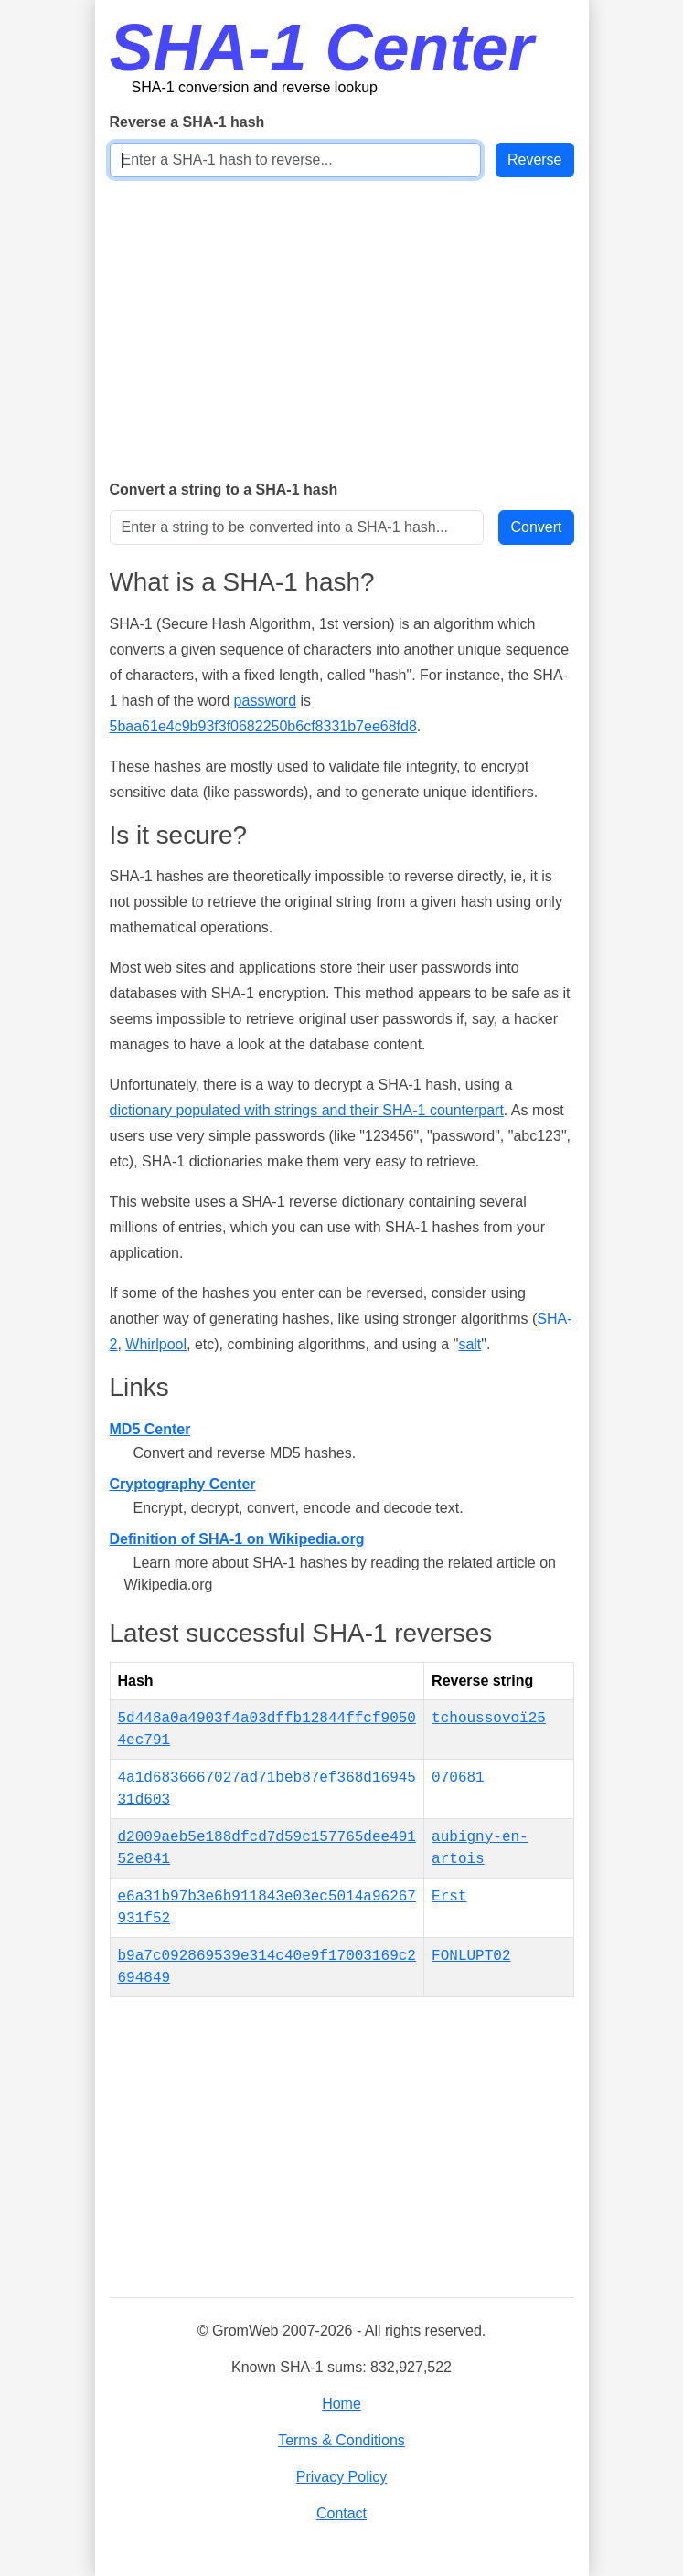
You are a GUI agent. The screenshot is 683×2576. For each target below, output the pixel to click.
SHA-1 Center (322, 47)
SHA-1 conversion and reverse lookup (255, 87)
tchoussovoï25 (489, 1718)
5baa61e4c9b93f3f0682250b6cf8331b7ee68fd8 (263, 726)
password (265, 700)
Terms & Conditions (341, 2440)
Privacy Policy (342, 2477)
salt (469, 1344)
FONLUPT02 (471, 1956)
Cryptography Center (183, 1484)
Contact (341, 2513)
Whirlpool (156, 1344)
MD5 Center (150, 1429)
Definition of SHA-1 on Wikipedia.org (237, 1539)
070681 (458, 1778)
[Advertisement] (342, 327)
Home (341, 2403)
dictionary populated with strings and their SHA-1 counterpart (307, 1110)
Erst (449, 1897)
